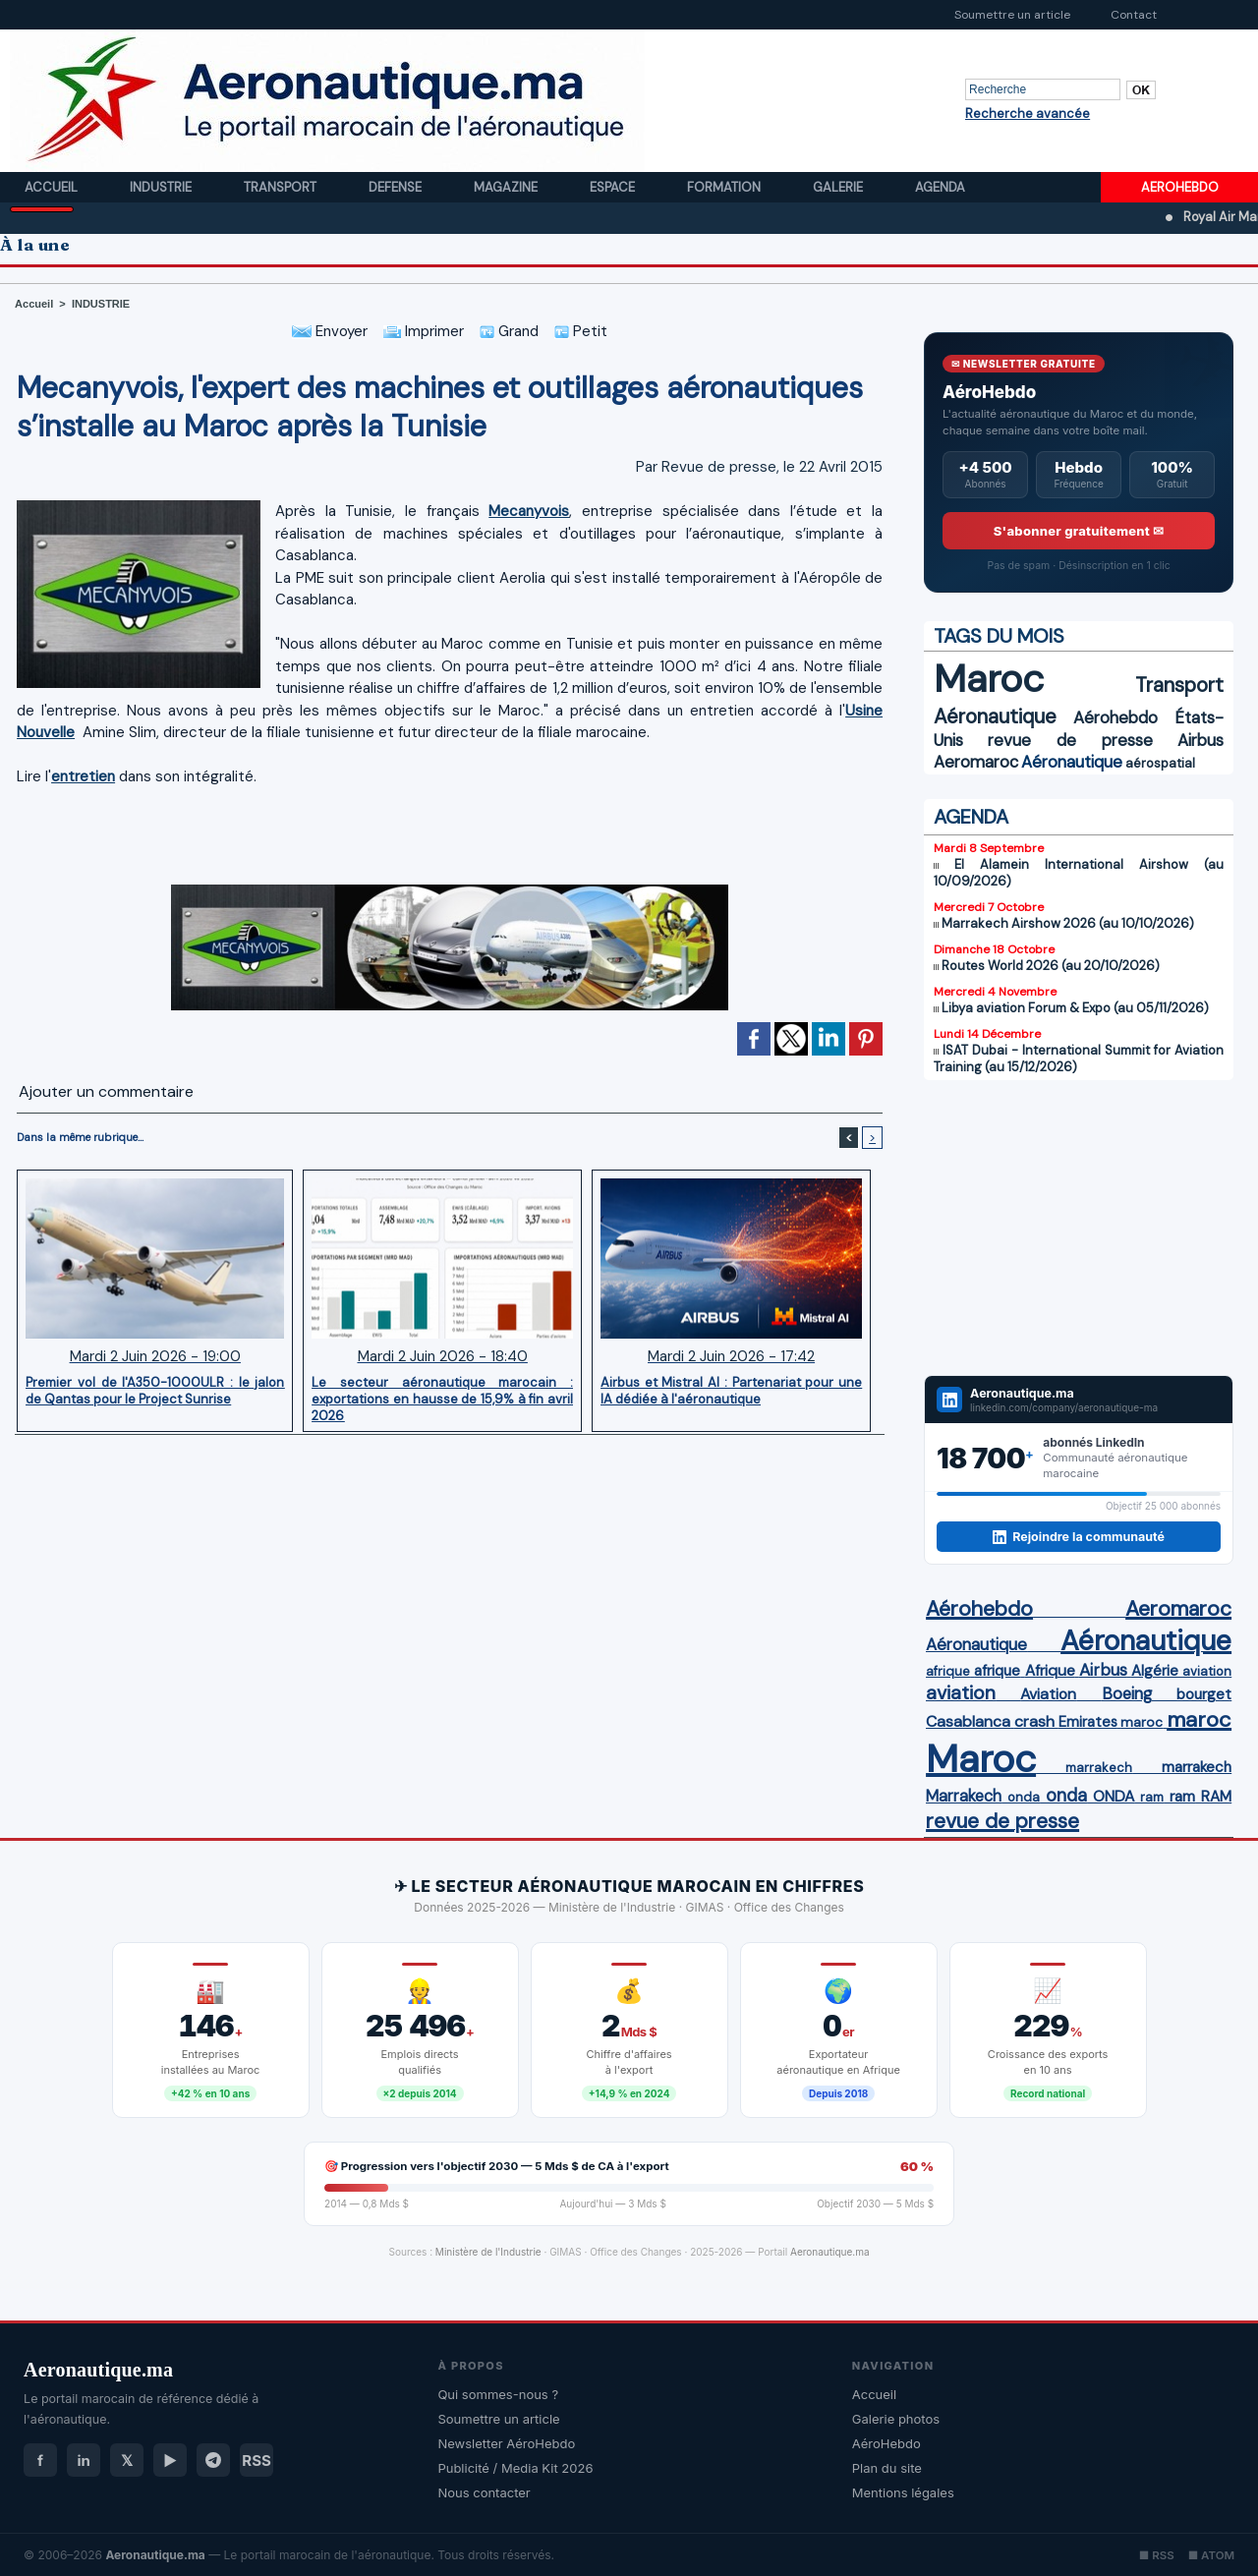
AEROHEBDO (1180, 187)
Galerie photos (896, 2419)
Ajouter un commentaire (106, 1091)
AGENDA (971, 817)
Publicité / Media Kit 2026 (515, 2468)
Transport (281, 187)
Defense (397, 187)
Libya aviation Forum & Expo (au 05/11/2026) (1075, 1008)
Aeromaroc (976, 762)
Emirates (1087, 1722)
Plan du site (887, 2468)
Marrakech (963, 1796)
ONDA (1113, 1796)
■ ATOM (1211, 2555)
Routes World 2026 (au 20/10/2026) (1051, 965)
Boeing (1127, 1694)
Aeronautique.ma (830, 2252)
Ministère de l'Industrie (488, 2252)
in (83, 2460)
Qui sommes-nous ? (497, 2394)
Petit (580, 331)
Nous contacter (483, 2492)
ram (1152, 1797)
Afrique (1050, 1671)
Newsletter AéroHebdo (506, 2443)
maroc (1141, 1722)
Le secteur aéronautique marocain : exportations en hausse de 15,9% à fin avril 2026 (442, 1398)
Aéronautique (995, 716)
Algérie (1154, 1671)
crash (1034, 1721)
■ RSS (1156, 2555)
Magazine (507, 187)
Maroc (989, 679)
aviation (1206, 1671)
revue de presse (1070, 740)
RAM (1216, 1796)
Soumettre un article (1012, 15)
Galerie (839, 187)
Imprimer (423, 331)
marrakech (1098, 1767)
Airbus (1200, 740)
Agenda (940, 187)
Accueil (53, 187)
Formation (725, 187)
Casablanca (968, 1721)
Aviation (1048, 1694)
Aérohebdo (1115, 717)
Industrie (162, 187)
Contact (1134, 15)
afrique (948, 1671)
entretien (83, 776)
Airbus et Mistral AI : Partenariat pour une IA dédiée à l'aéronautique (731, 1390)
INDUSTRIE (101, 304)
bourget (1203, 1694)
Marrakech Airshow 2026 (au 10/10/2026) (1068, 923)
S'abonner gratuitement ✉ (1079, 531)
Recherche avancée (1027, 113)
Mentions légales (903, 2492)
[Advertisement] (450, 829)
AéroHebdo (886, 2443)
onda (1023, 1797)
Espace (614, 187)
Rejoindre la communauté (1079, 1536)
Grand (509, 331)
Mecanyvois (528, 511)
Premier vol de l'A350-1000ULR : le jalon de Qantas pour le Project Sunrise (155, 1390)
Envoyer (330, 331)
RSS (256, 2460)
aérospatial (1160, 763)
